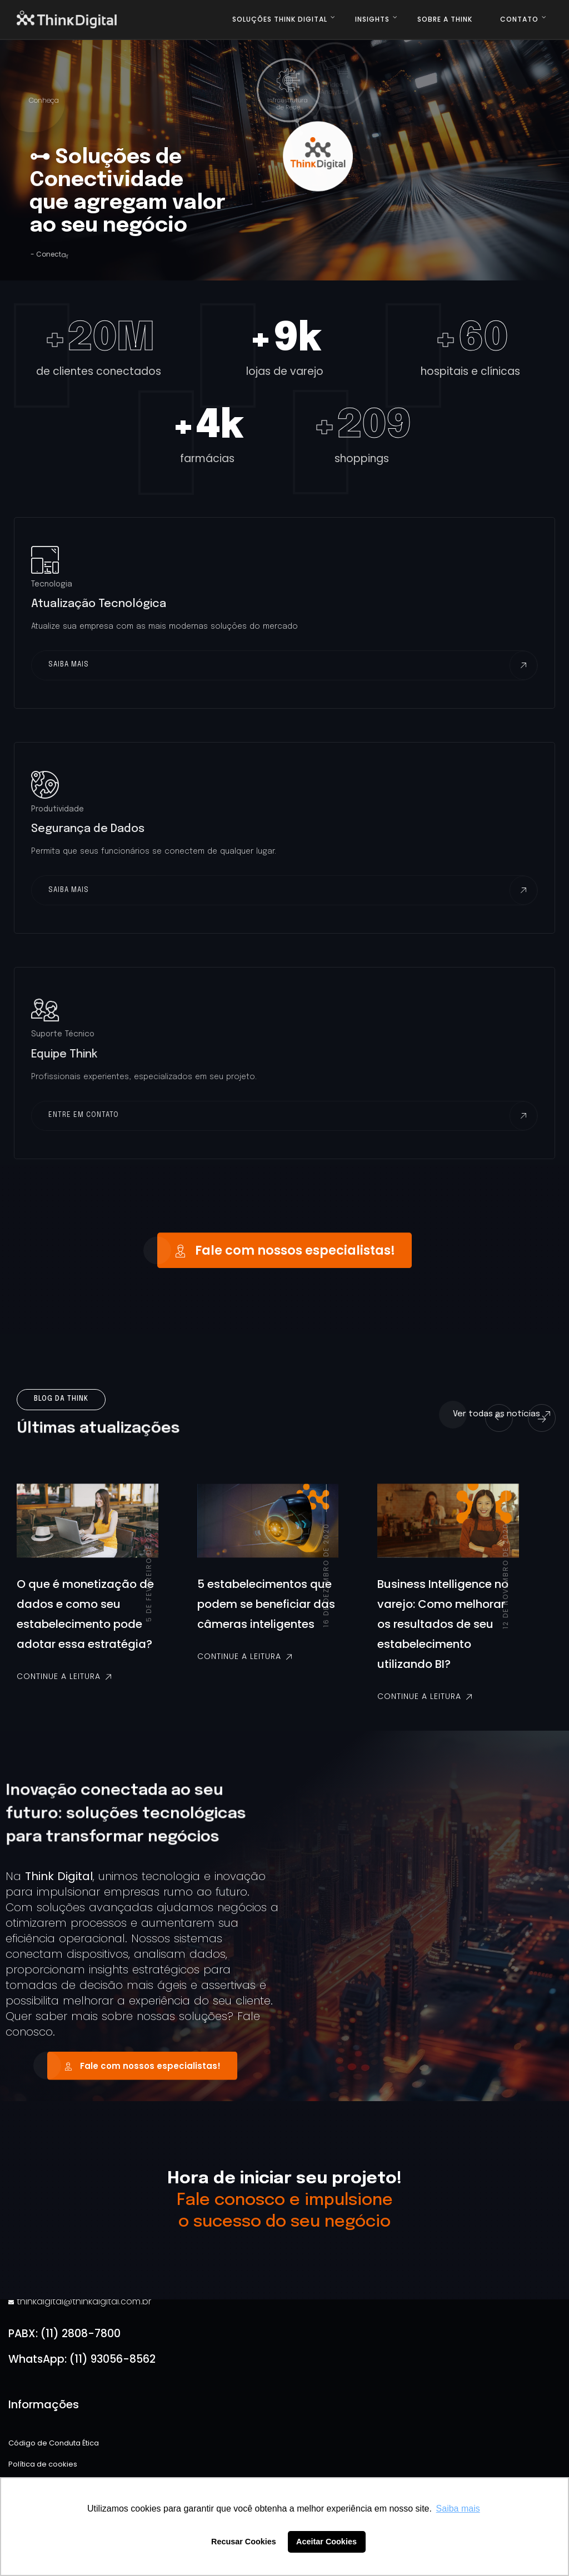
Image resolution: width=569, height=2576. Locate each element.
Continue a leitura (65, 1686)
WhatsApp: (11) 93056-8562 (82, 2359)
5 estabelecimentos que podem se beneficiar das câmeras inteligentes (266, 1614)
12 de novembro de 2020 (505, 1586)
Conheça (42, 100)
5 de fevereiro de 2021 (148, 1582)
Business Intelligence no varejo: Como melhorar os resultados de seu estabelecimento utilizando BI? (442, 1634)
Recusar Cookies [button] (243, 2541)
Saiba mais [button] (458, 2508)
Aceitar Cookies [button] (326, 2541)
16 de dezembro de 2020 (326, 1585)
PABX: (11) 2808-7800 (64, 2333)
